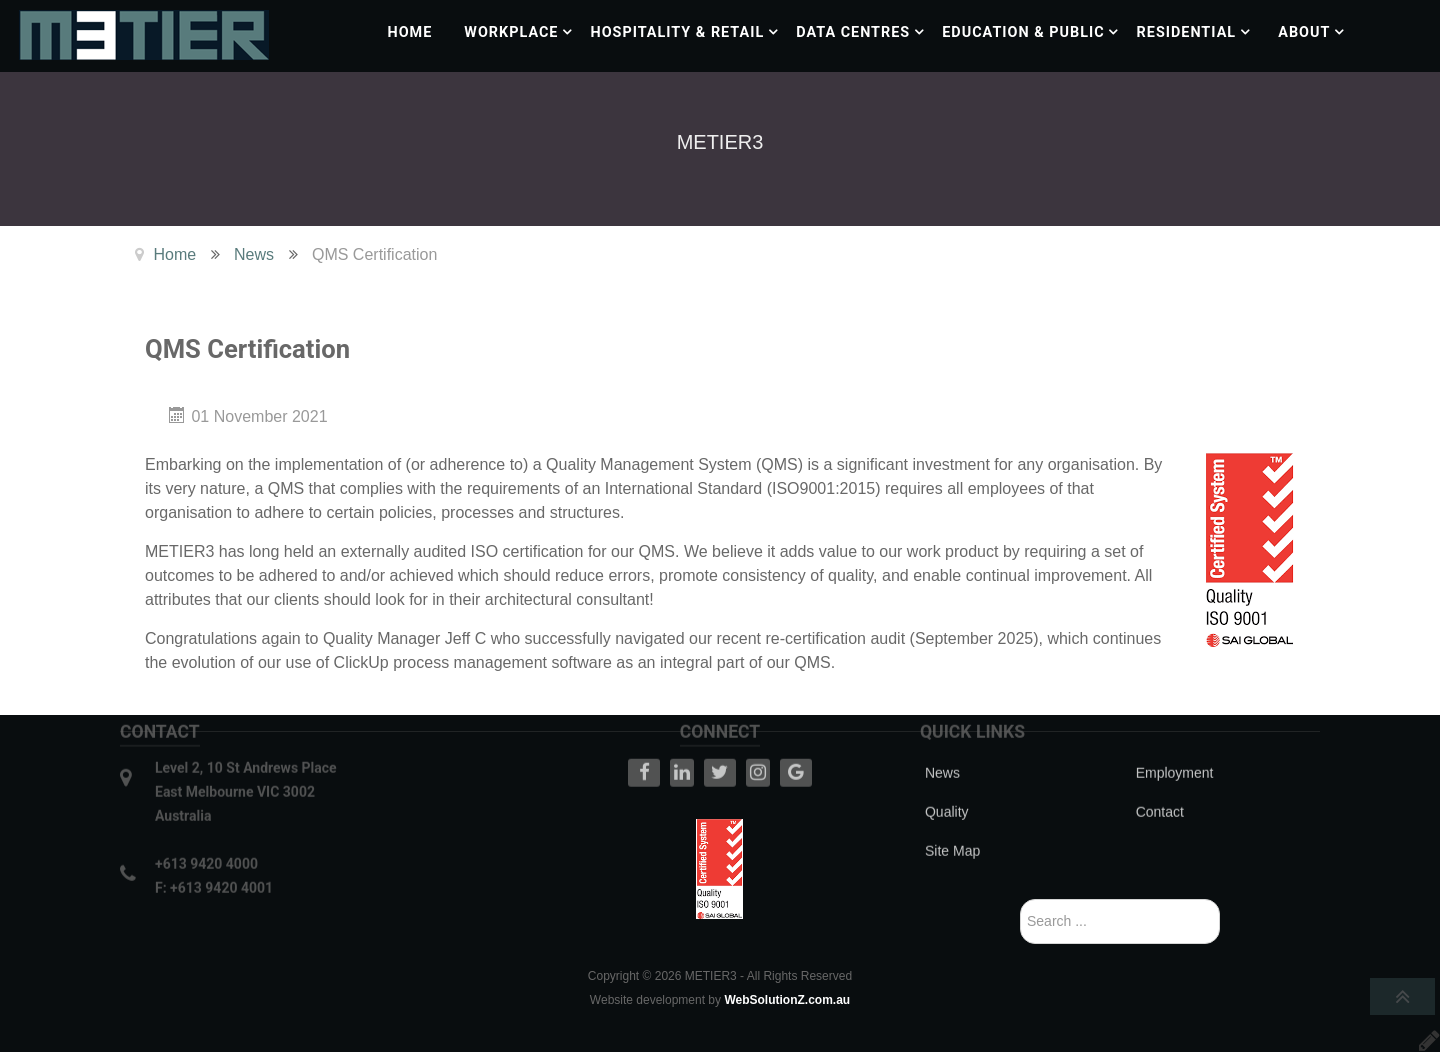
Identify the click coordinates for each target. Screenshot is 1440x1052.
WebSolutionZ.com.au (787, 1000)
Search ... (1020, 899)
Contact (1160, 779)
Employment (1175, 740)
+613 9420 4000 (206, 831)
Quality (947, 779)
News (942, 740)
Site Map (952, 818)
